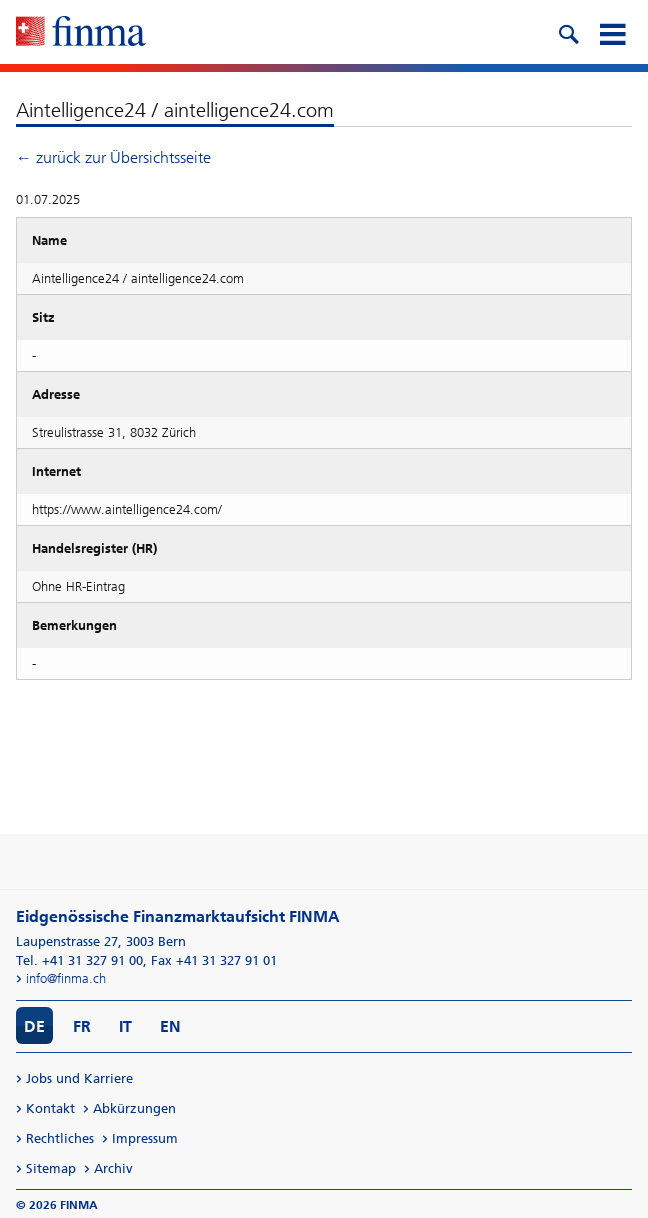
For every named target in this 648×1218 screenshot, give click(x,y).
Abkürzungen (134, 1108)
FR (82, 1026)
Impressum (145, 1138)
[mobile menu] (612, 32)
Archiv (113, 1168)
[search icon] (568, 32)
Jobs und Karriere (79, 1078)
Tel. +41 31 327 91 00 (79, 960)
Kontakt (50, 1108)
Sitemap (51, 1168)
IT (125, 1026)
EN (170, 1026)
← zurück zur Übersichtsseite (113, 157)
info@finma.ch (66, 978)
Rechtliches (60, 1138)
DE (34, 1026)
